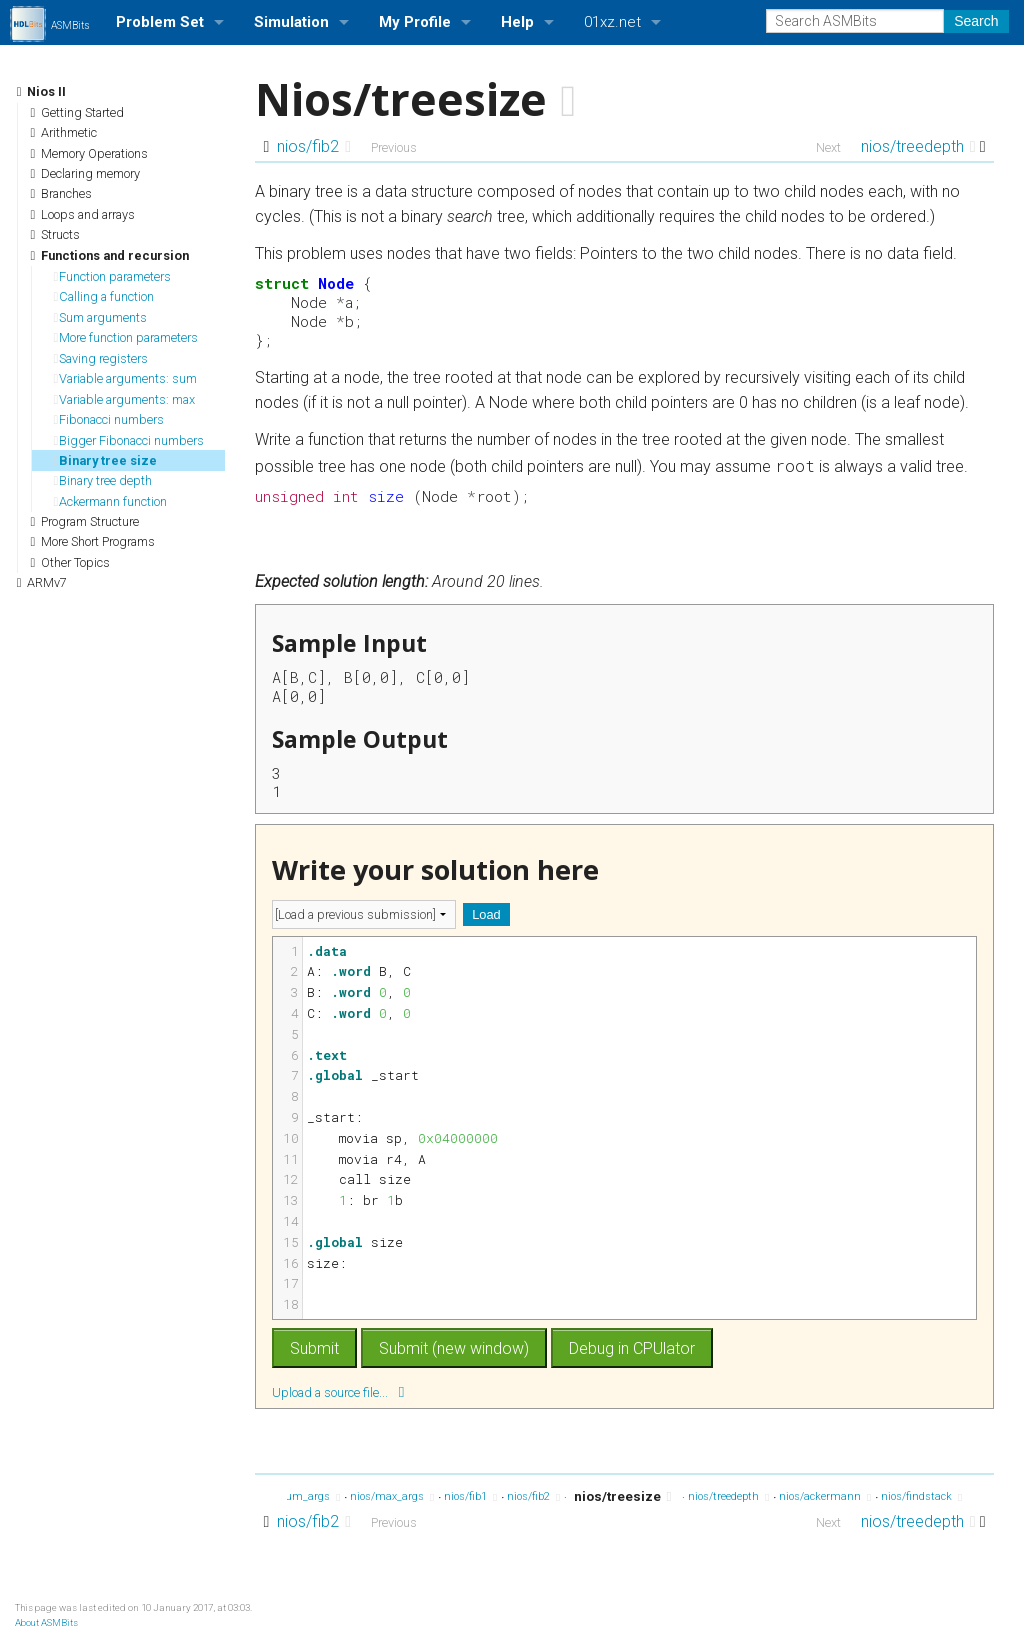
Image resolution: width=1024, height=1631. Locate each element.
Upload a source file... (338, 1391)
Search (976, 21)
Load (486, 914)
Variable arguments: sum (126, 378)
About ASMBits (46, 1622)
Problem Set (160, 22)
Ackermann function (111, 501)
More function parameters (126, 337)
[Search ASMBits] (855, 21)
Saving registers (101, 358)
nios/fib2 (314, 146)
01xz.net (612, 22)
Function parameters (113, 276)
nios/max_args (392, 1497)
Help (517, 22)
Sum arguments (101, 317)
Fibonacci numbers (109, 419)
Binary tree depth (103, 480)
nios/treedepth (918, 146)
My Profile (415, 22)
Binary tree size (106, 460)
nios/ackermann (825, 1497)
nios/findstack (921, 1497)
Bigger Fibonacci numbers (129, 440)
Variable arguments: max (125, 399)
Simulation (291, 22)
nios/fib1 (470, 1497)
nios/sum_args (297, 1497)
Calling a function (104, 296)
